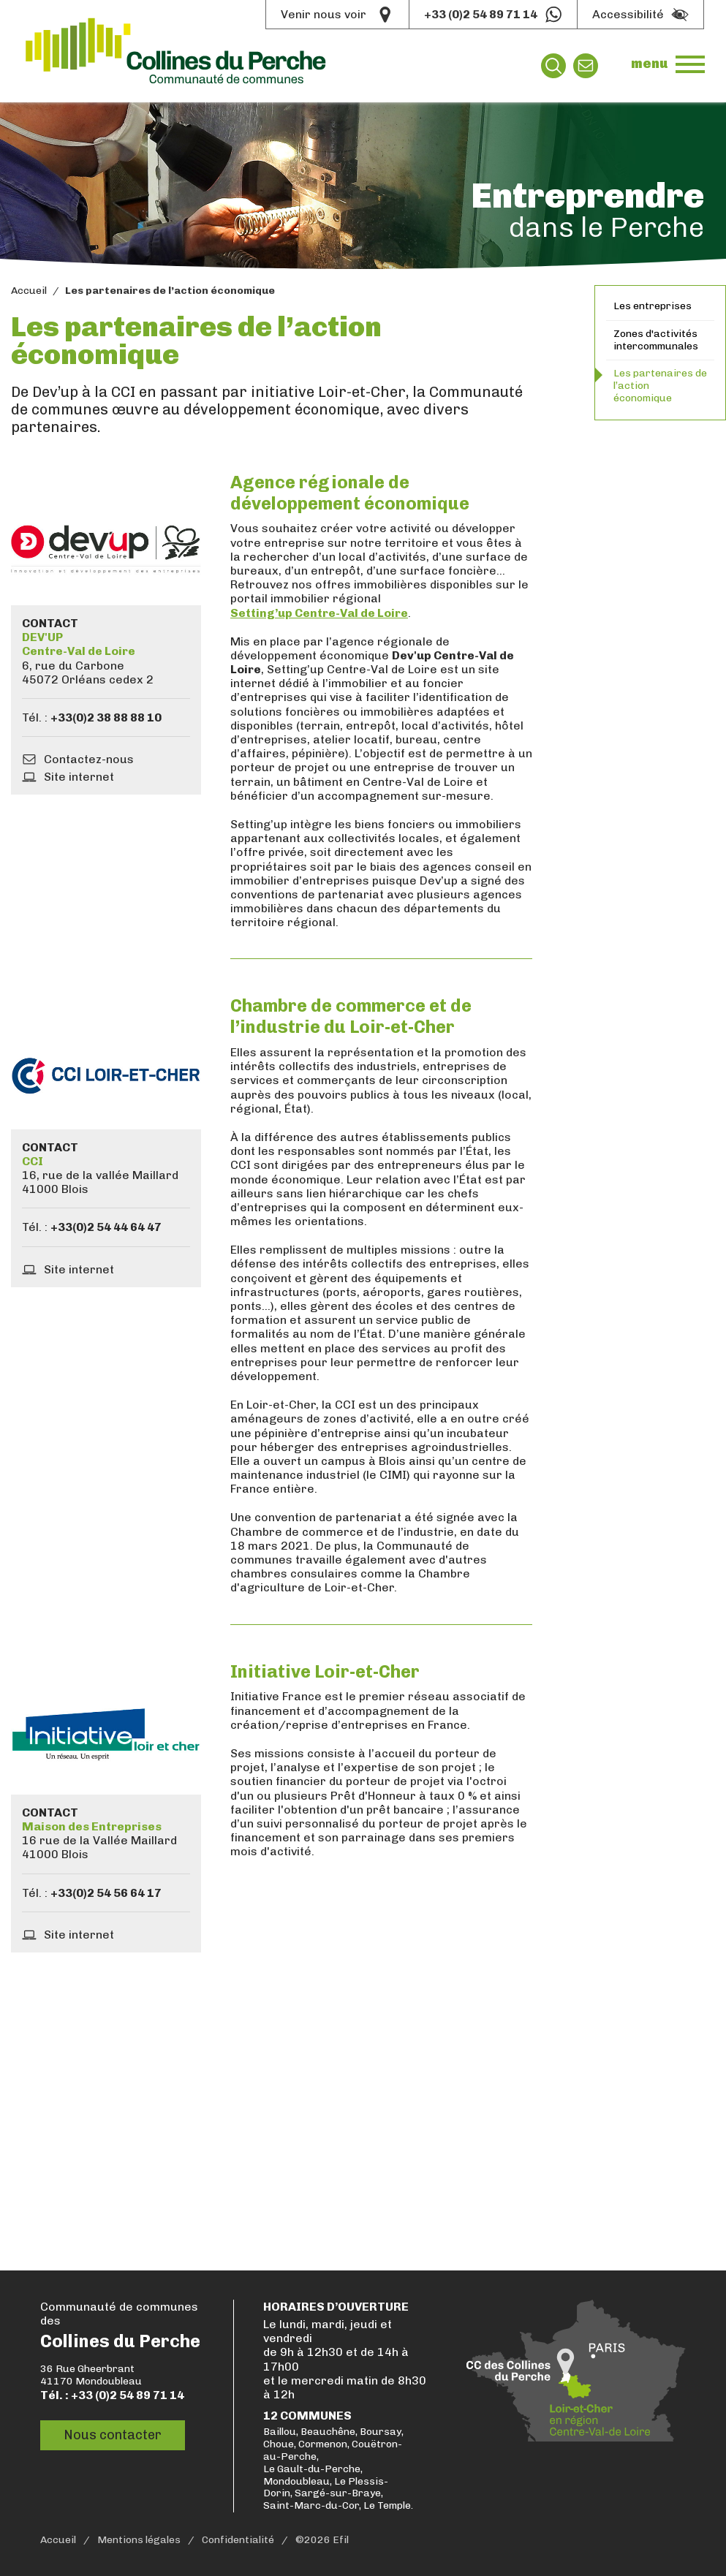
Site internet (79, 777)
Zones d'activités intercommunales (655, 339)
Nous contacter (113, 2435)
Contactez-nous (89, 759)
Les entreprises (652, 306)
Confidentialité (238, 2540)
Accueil (29, 291)
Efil (341, 2540)
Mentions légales (139, 2540)
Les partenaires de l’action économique (660, 385)
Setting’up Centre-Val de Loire (319, 613)
